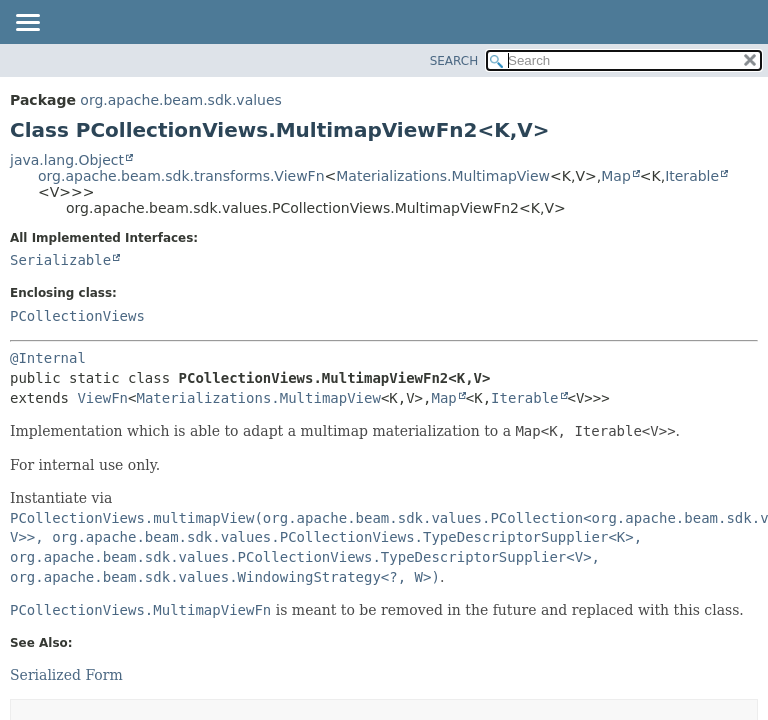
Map (616, 176)
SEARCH (454, 61)
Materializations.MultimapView (443, 176)
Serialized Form (66, 675)
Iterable (692, 176)
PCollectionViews (77, 316)
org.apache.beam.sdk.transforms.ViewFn (181, 176)
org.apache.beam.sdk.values (181, 100)
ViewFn (102, 398)
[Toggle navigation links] (27, 24)
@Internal (48, 358)
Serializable (60, 260)
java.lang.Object (67, 160)
